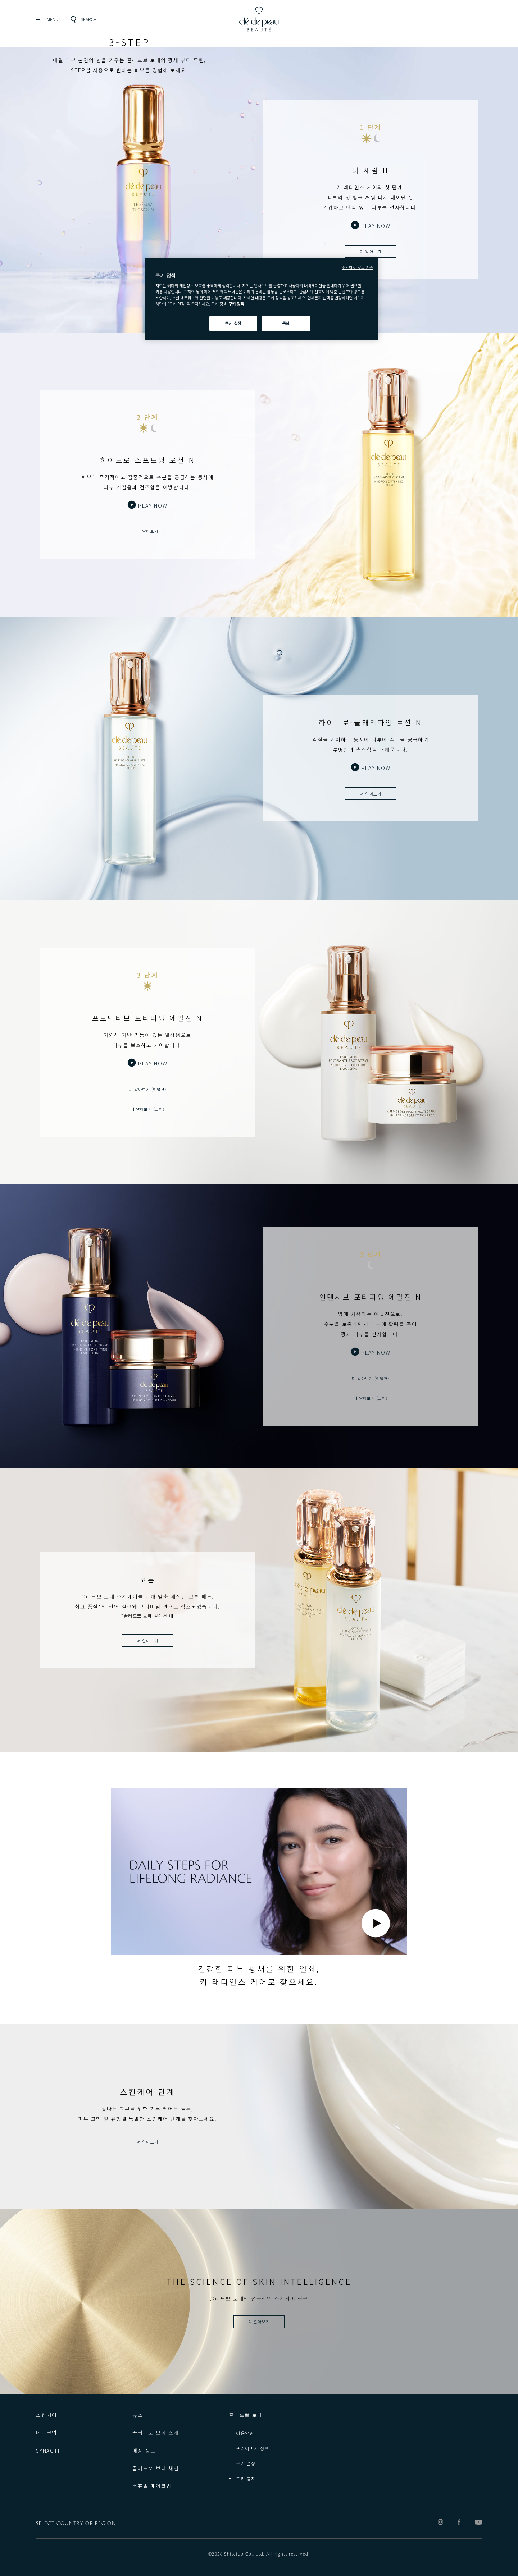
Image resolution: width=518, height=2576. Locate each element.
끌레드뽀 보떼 (246, 2415)
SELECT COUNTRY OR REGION (76, 2523)
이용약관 (245, 2433)
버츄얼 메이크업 (152, 2485)
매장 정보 (144, 2450)
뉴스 (137, 2415)
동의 (286, 323)
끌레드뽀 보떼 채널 (155, 2468)
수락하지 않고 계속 (357, 267)
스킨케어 (46, 2415)
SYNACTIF (49, 2450)
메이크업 (46, 2432)
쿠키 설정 (246, 2463)
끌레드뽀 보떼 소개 (155, 2432)
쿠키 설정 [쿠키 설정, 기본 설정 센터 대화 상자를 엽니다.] (233, 323)
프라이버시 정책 (252, 2448)
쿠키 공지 (246, 2478)
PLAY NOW (376, 225)
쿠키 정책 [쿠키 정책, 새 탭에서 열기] (236, 304)
